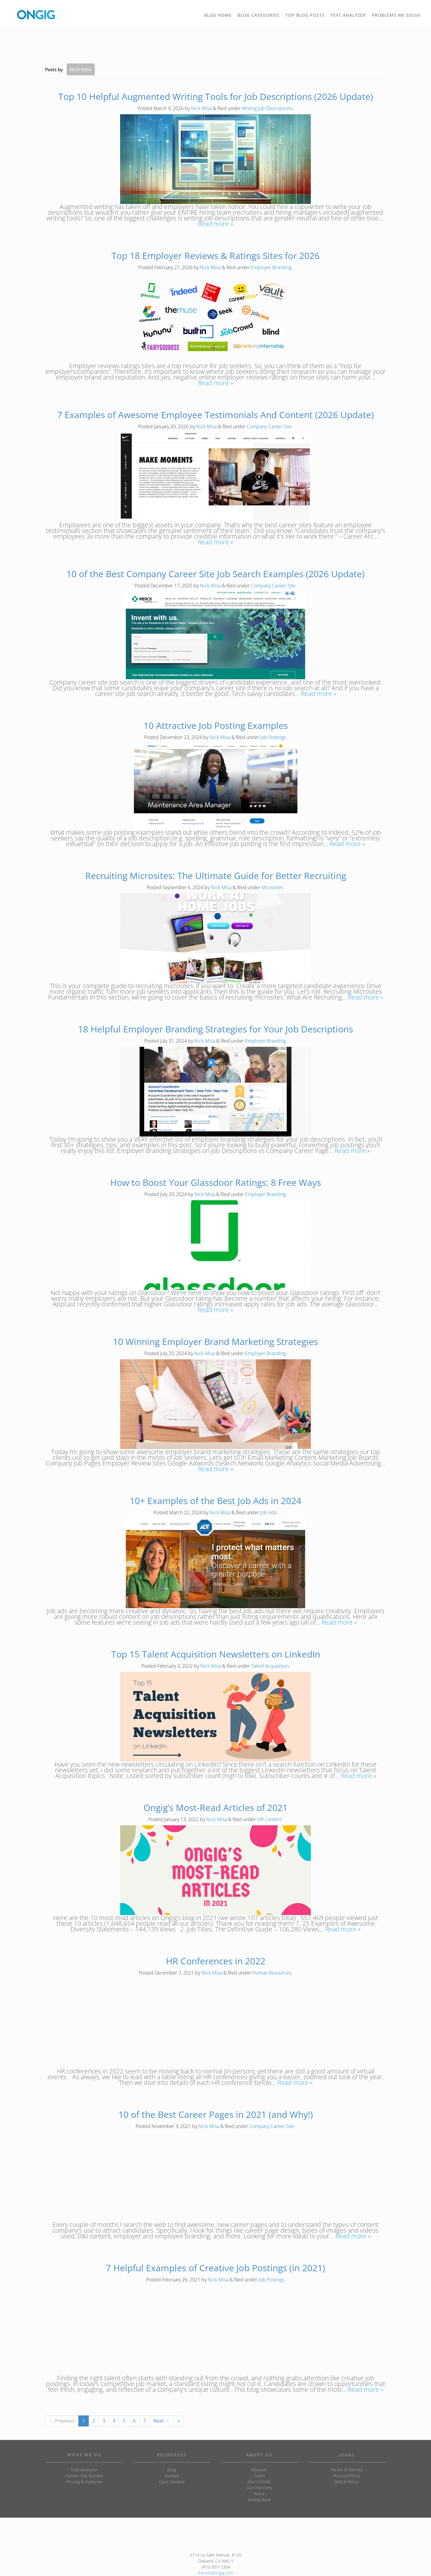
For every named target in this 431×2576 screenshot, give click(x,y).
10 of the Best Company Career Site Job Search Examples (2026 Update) (215, 574)
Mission (259, 2470)
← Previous (62, 2420)
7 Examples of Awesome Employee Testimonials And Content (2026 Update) (215, 415)
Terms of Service (346, 2470)
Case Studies (172, 2481)
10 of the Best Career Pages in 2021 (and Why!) (215, 2114)
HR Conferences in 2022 (215, 1961)
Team (259, 2475)
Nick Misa (201, 108)
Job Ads (268, 1512)
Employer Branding (271, 267)
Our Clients (259, 2481)
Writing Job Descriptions (267, 108)
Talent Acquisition (270, 1666)
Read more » (215, 224)
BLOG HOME (218, 15)
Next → (161, 2420)
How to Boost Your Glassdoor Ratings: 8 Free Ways (215, 1182)
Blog (171, 2470)
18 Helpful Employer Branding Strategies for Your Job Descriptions (215, 1029)
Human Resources (271, 1972)
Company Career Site (269, 426)
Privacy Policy (346, 2475)
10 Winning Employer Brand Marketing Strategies (215, 1341)
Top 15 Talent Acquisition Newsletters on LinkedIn (215, 1654)
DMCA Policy (346, 2481)
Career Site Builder (84, 2475)
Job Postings (273, 737)
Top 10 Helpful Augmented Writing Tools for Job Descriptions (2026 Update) (215, 96)
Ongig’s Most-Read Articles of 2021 (215, 1807)
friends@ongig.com (215, 2573)
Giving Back (259, 2499)
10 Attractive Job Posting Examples (215, 725)
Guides (172, 2475)
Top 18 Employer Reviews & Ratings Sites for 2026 (215, 255)
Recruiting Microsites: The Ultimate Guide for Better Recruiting (215, 875)
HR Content (269, 1819)
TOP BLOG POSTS (306, 17)
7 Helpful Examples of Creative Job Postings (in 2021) (215, 2268)
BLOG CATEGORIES (260, 17)
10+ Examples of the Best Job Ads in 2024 (215, 1501)
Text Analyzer (84, 2470)
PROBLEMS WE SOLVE (398, 17)
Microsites (272, 887)
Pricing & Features (84, 2481)
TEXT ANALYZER (348, 15)
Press (259, 2493)
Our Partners (259, 2487)
